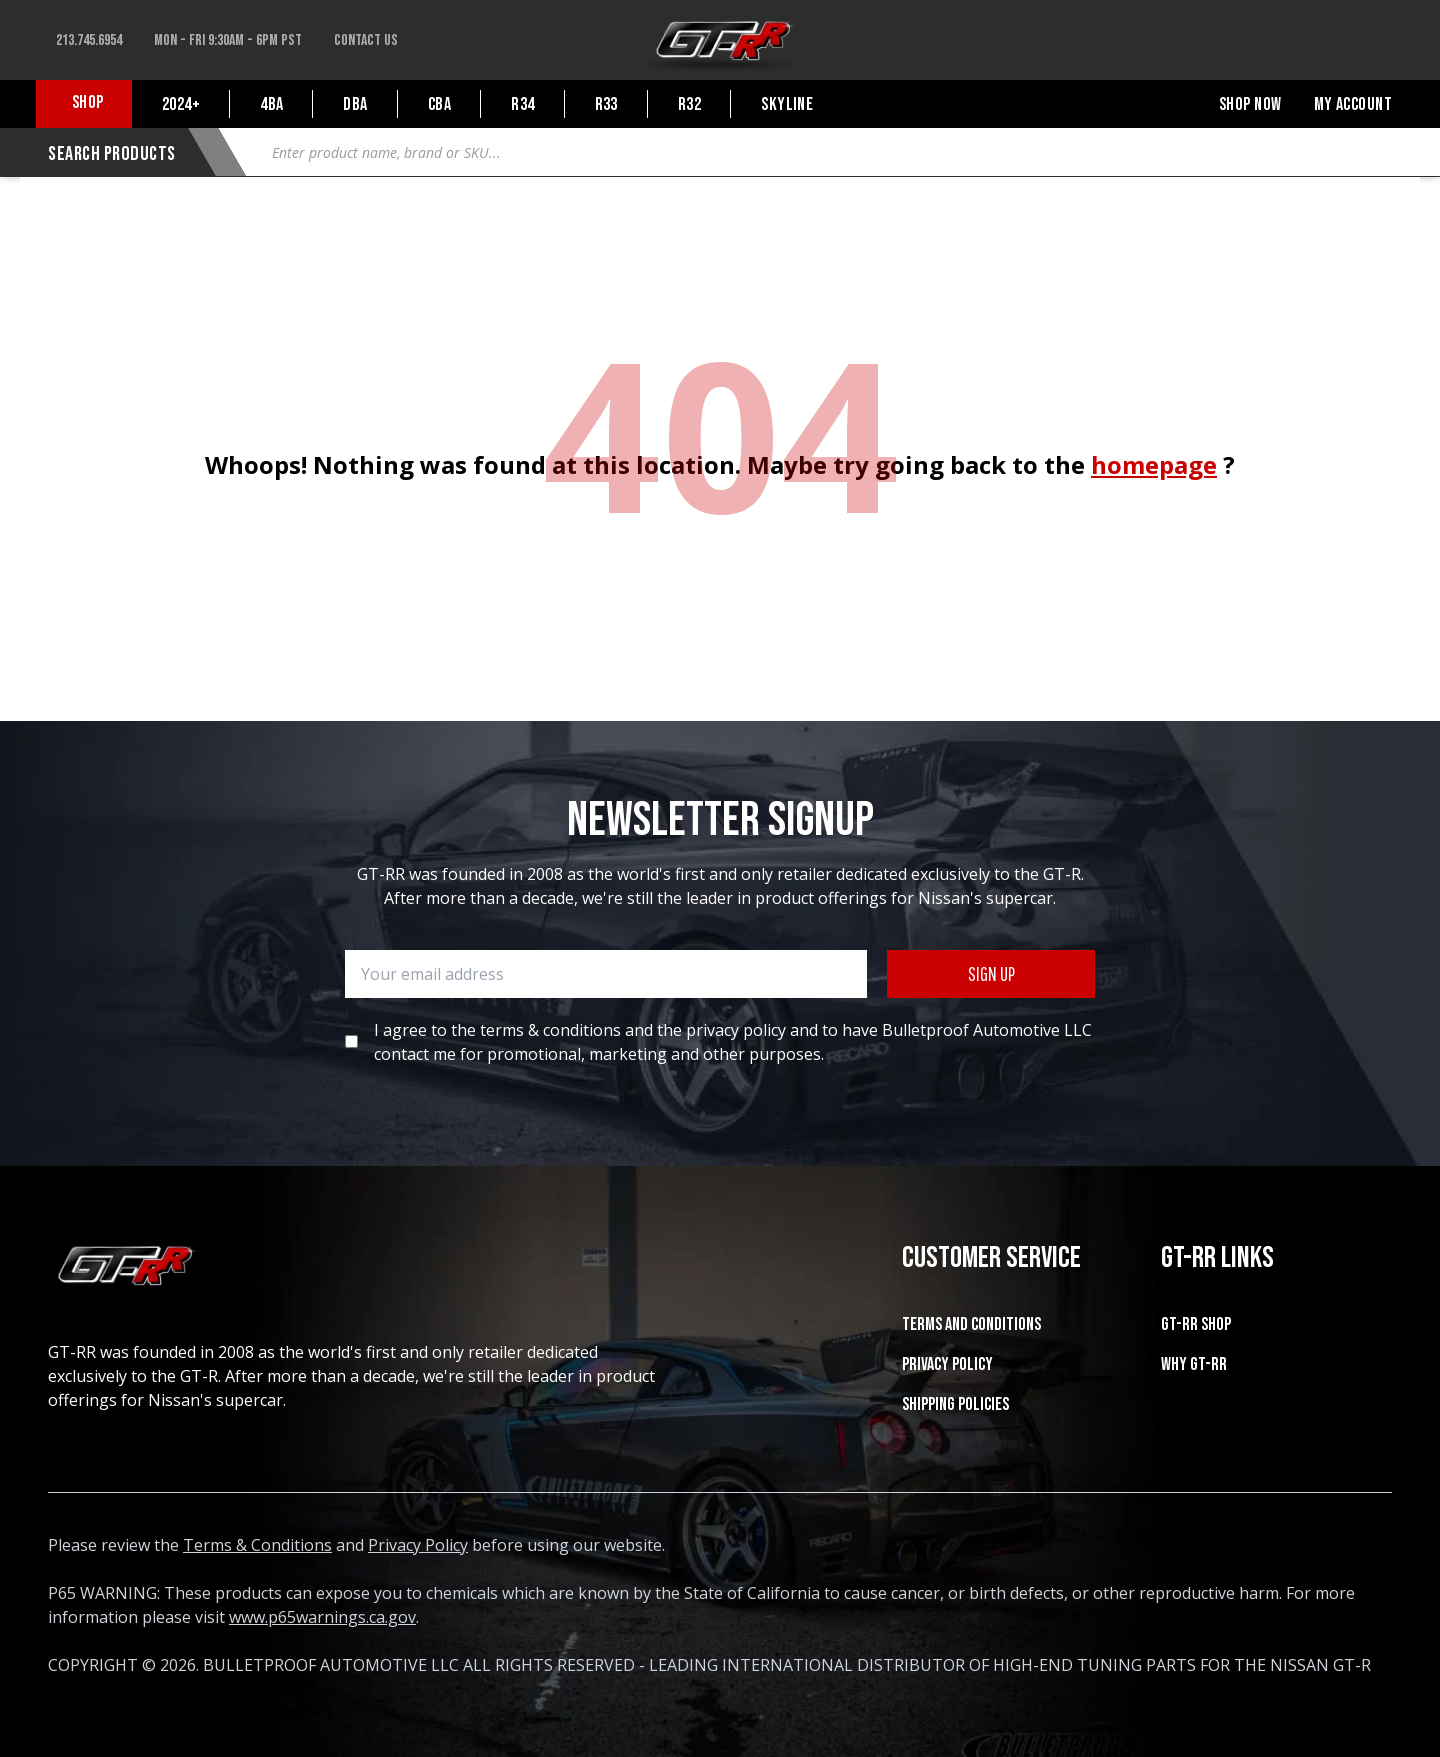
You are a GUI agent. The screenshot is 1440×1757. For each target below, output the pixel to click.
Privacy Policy (947, 1364)
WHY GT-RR (1194, 1364)
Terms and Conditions (971, 1324)
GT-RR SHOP (1196, 1324)
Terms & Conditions (257, 1545)
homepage (1154, 464)
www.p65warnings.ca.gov (322, 1617)
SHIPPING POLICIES (955, 1404)
